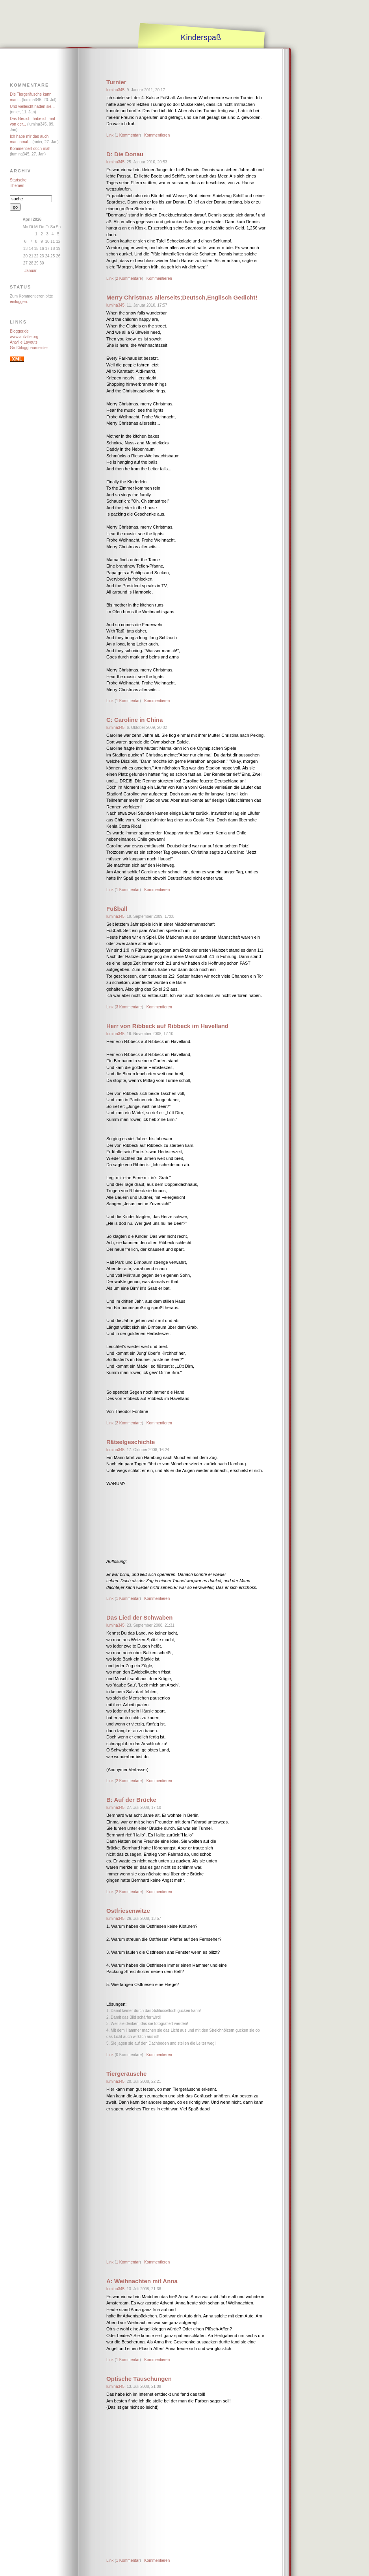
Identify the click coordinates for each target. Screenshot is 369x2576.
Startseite (18, 180)
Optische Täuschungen (139, 2378)
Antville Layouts (23, 342)
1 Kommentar (127, 135)
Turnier (116, 82)
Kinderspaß (201, 37)
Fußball (116, 908)
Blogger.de (19, 331)
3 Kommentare (129, 1007)
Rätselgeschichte (130, 1442)
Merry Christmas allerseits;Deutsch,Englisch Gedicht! (181, 297)
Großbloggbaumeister (29, 348)
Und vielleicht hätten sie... (32, 106)
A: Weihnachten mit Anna (142, 2281)
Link (109, 135)
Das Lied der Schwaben (139, 1617)
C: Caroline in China (134, 719)
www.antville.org (24, 337)
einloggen (18, 302)
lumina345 (115, 90)
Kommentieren (157, 135)
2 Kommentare (129, 278)
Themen (17, 185)
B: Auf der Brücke (131, 1799)
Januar (30, 270)
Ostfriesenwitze (128, 1910)
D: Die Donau (124, 154)
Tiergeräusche (126, 2073)
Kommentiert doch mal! (30, 148)
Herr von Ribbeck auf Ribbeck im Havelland (167, 1026)
